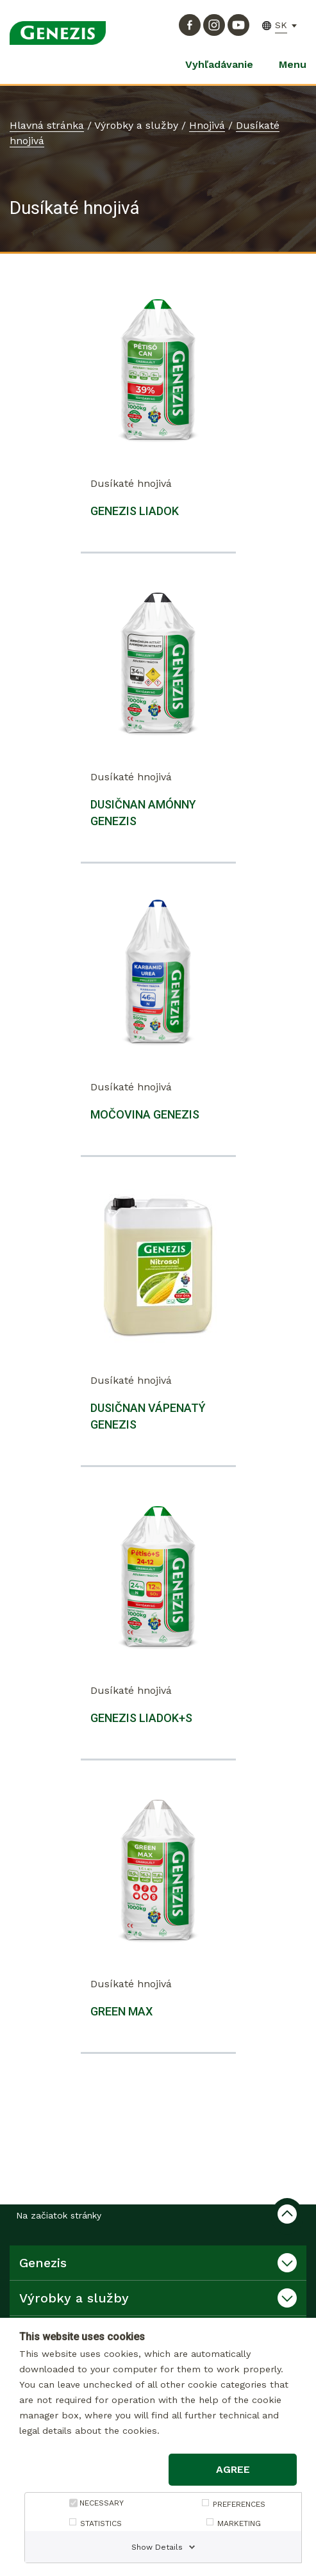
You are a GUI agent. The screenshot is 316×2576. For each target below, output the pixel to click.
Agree (233, 2469)
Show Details (157, 2547)
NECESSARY (101, 2502)
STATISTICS (101, 2523)
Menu (292, 64)
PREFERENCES (239, 2504)
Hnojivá (207, 125)
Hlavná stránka (47, 125)
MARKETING (239, 2523)
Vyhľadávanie (219, 64)
